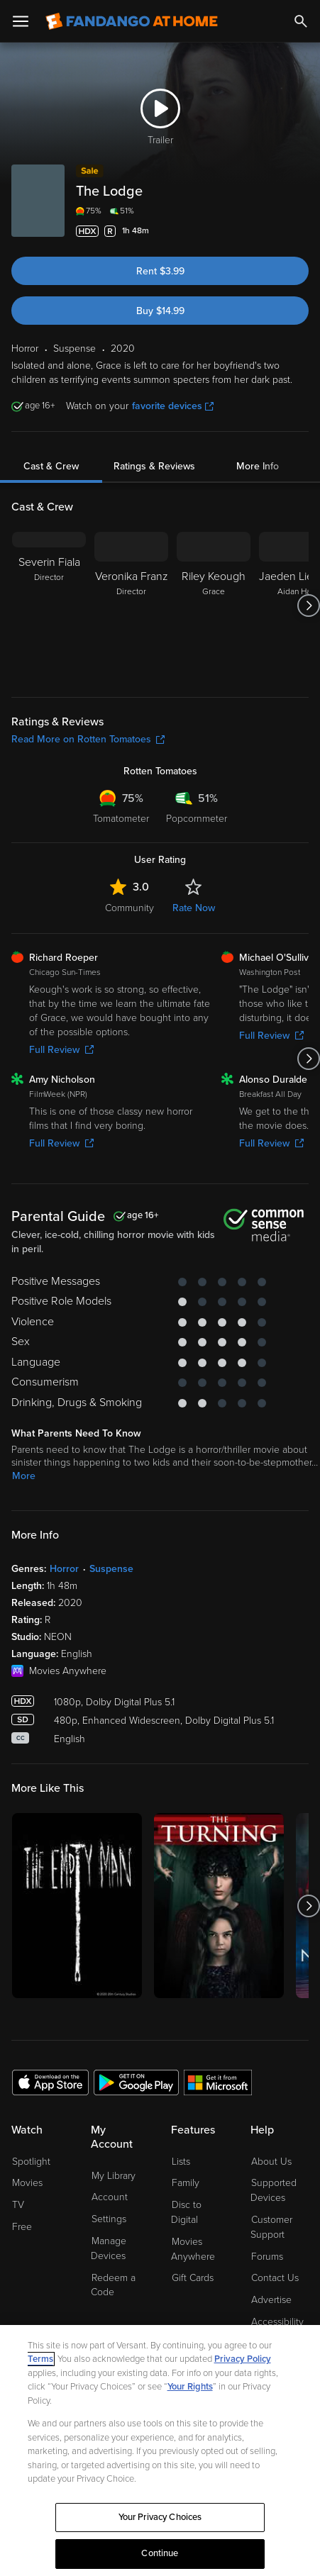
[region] (160, 2450)
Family (185, 2183)
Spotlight (31, 2162)
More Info (257, 466)
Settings (109, 2219)
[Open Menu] (21, 21)
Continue (159, 2553)
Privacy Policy (242, 2359)
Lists (181, 2162)
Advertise (271, 2300)
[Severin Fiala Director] (49, 605)
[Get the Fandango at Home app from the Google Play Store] (136, 2082)
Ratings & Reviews (154, 466)
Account (110, 2197)
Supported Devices (273, 2190)
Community (129, 908)
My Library (114, 2176)
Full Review (61, 1050)
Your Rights (190, 2386)
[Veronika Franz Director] (131, 605)
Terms (40, 2359)
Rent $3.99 (160, 271)
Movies (27, 2183)
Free (22, 2227)
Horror (64, 1569)
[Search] (301, 21)
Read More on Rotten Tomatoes (88, 739)
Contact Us (275, 2278)
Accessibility (277, 2322)
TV (18, 2205)
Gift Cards (193, 2278)
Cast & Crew (51, 466)
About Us (271, 2162)
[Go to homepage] (132, 21)
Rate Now (193, 908)
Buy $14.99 (160, 311)
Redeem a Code (113, 2285)
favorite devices (173, 406)
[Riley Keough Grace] (213, 605)
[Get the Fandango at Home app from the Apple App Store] (50, 2082)
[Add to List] (300, 231)
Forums (267, 2257)
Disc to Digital (186, 2212)
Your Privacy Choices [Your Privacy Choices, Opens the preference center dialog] (160, 2517)
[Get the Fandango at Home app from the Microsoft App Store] (218, 2082)
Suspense (111, 1569)
